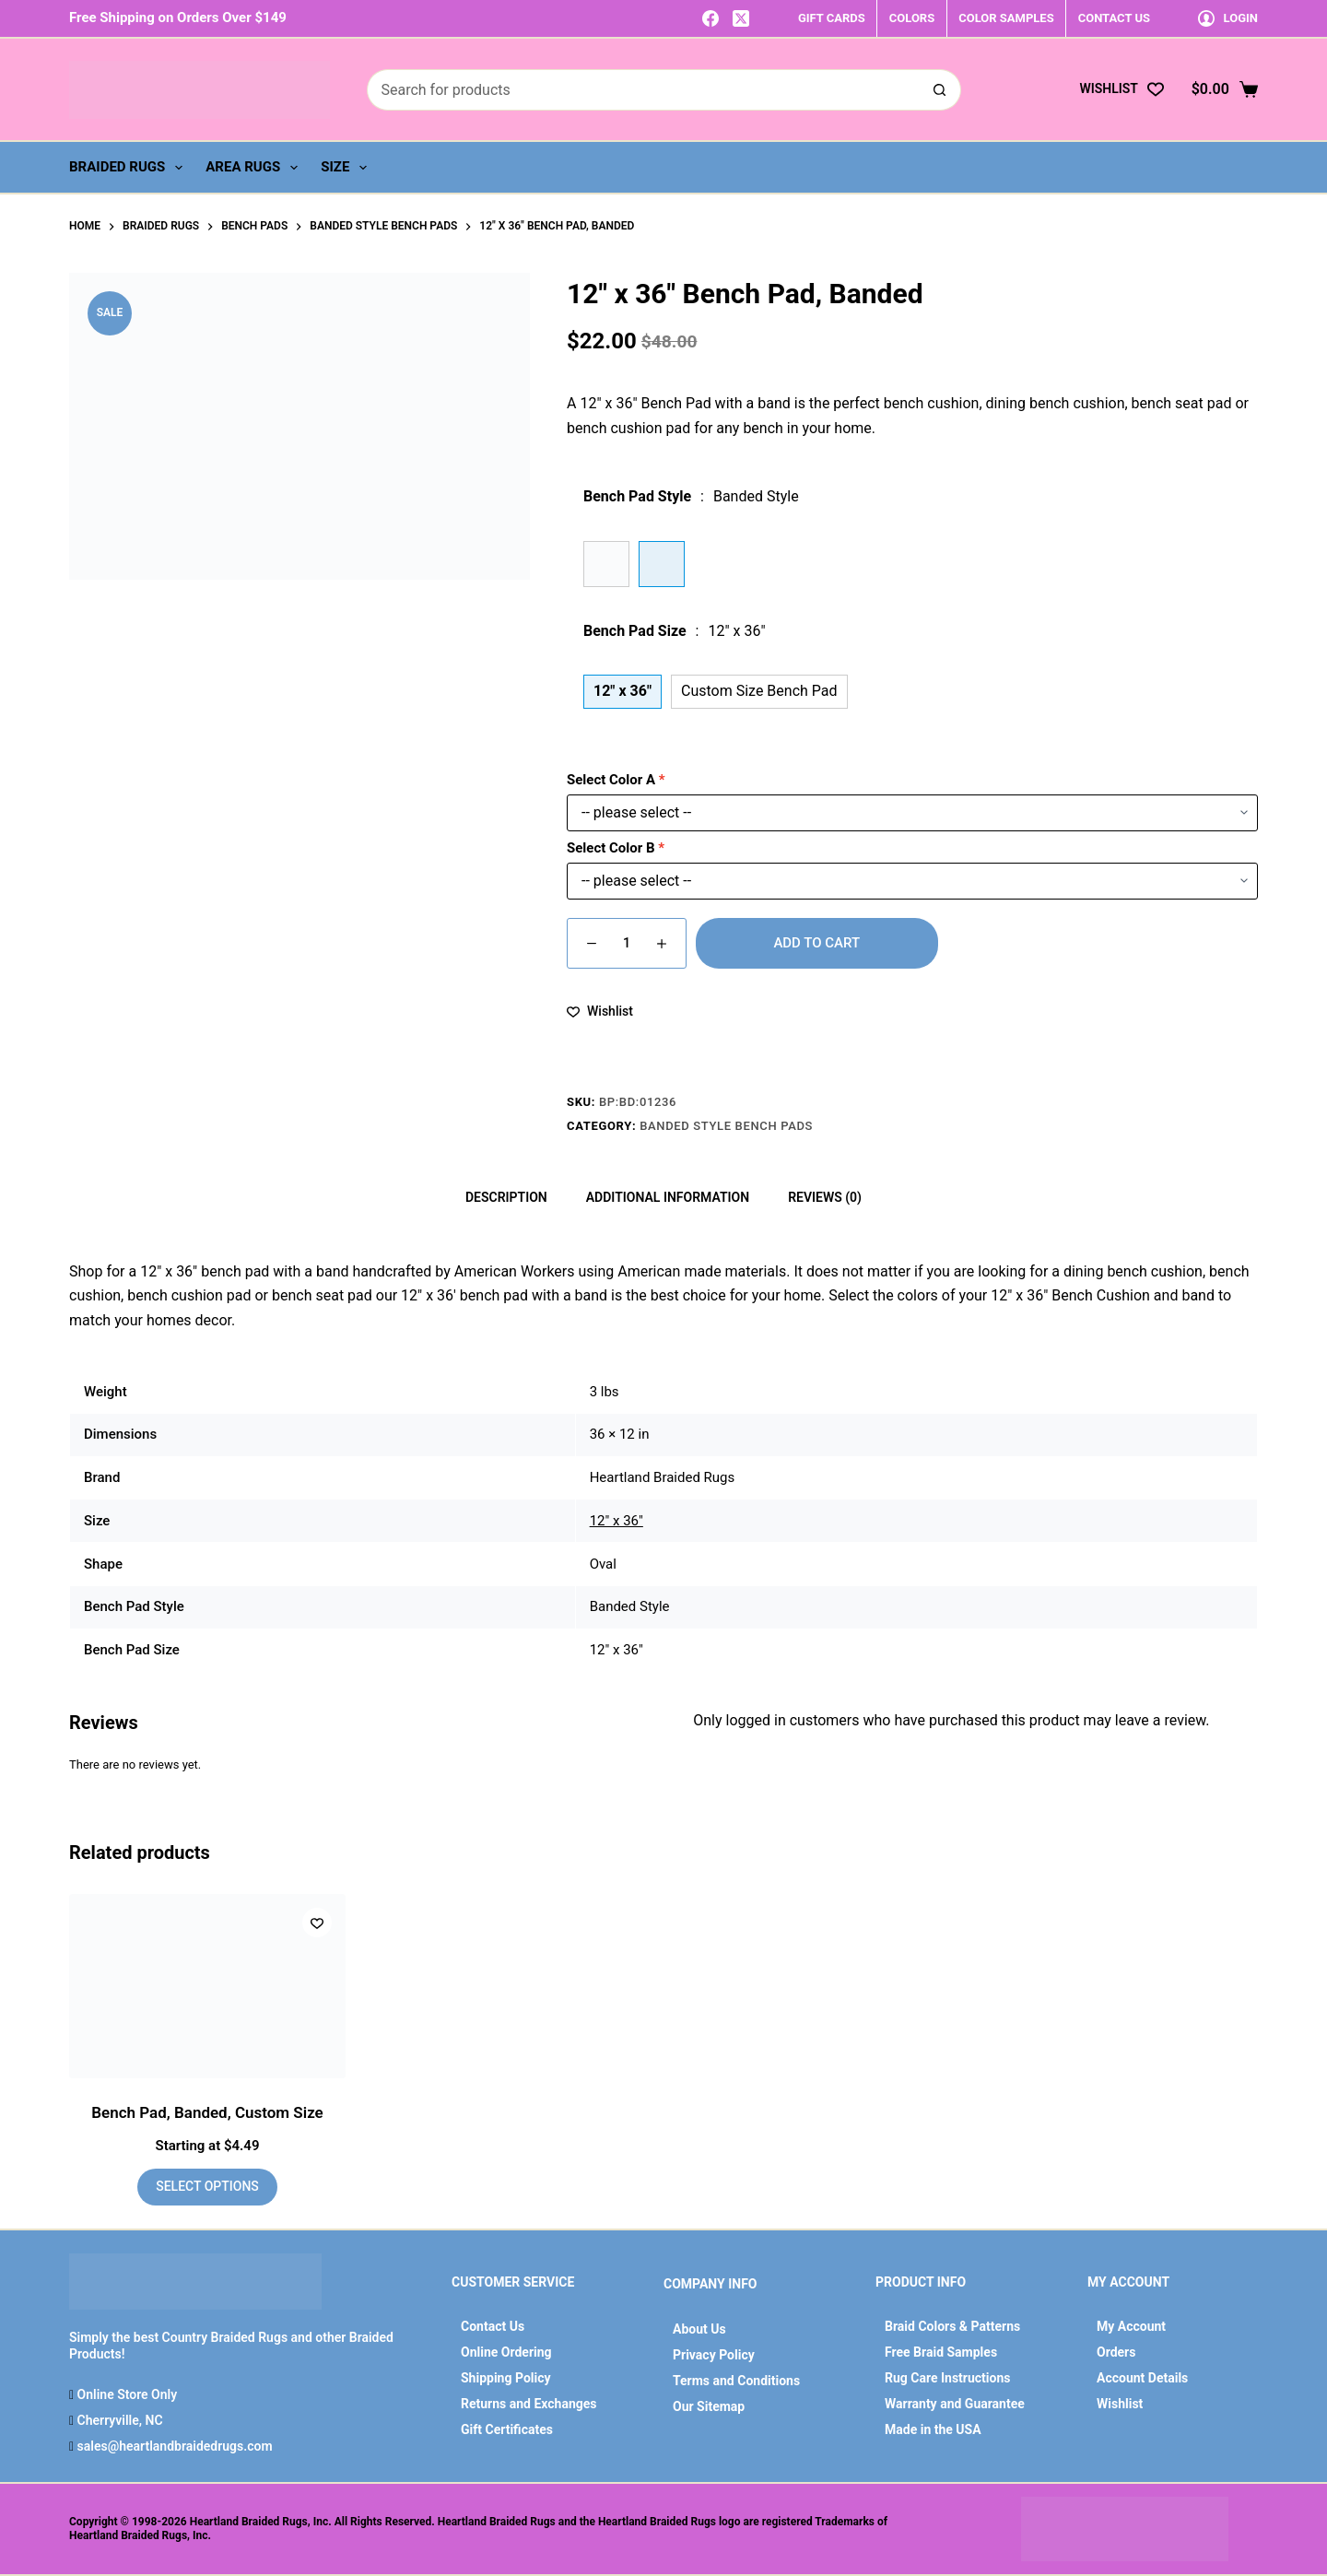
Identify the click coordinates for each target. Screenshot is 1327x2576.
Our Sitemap (709, 2406)
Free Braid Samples (941, 2352)
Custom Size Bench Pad (759, 691)
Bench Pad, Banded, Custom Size (207, 2112)
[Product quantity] (627, 943)
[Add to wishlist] (600, 1011)
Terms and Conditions (736, 2380)
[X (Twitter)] (741, 18)
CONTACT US (1114, 18)
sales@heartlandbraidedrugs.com (173, 2446)
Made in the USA (933, 2429)
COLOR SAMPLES (1005, 18)
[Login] (1228, 18)
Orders (1116, 2352)
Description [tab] (506, 1197)
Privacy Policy (714, 2354)
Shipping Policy (506, 2377)
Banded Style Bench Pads (726, 1126)
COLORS (911, 18)
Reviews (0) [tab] (825, 1197)
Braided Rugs (129, 168)
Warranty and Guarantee (955, 2403)
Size (347, 168)
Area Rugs (255, 168)
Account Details (1142, 2377)
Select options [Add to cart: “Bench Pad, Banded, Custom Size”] (207, 2186)
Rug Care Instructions (948, 2377)
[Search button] (940, 90)
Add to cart (816, 943)
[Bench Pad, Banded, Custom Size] (207, 1986)
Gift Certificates (507, 2429)
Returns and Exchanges (529, 2403)
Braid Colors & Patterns (952, 2326)
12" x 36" (616, 1520)
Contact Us (492, 2326)
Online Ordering (506, 2352)
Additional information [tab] (667, 1197)
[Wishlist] (1121, 89)
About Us (699, 2329)
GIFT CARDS (831, 18)
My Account (1131, 2326)
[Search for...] (643, 90)
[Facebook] (710, 18)
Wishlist (1120, 2403)
